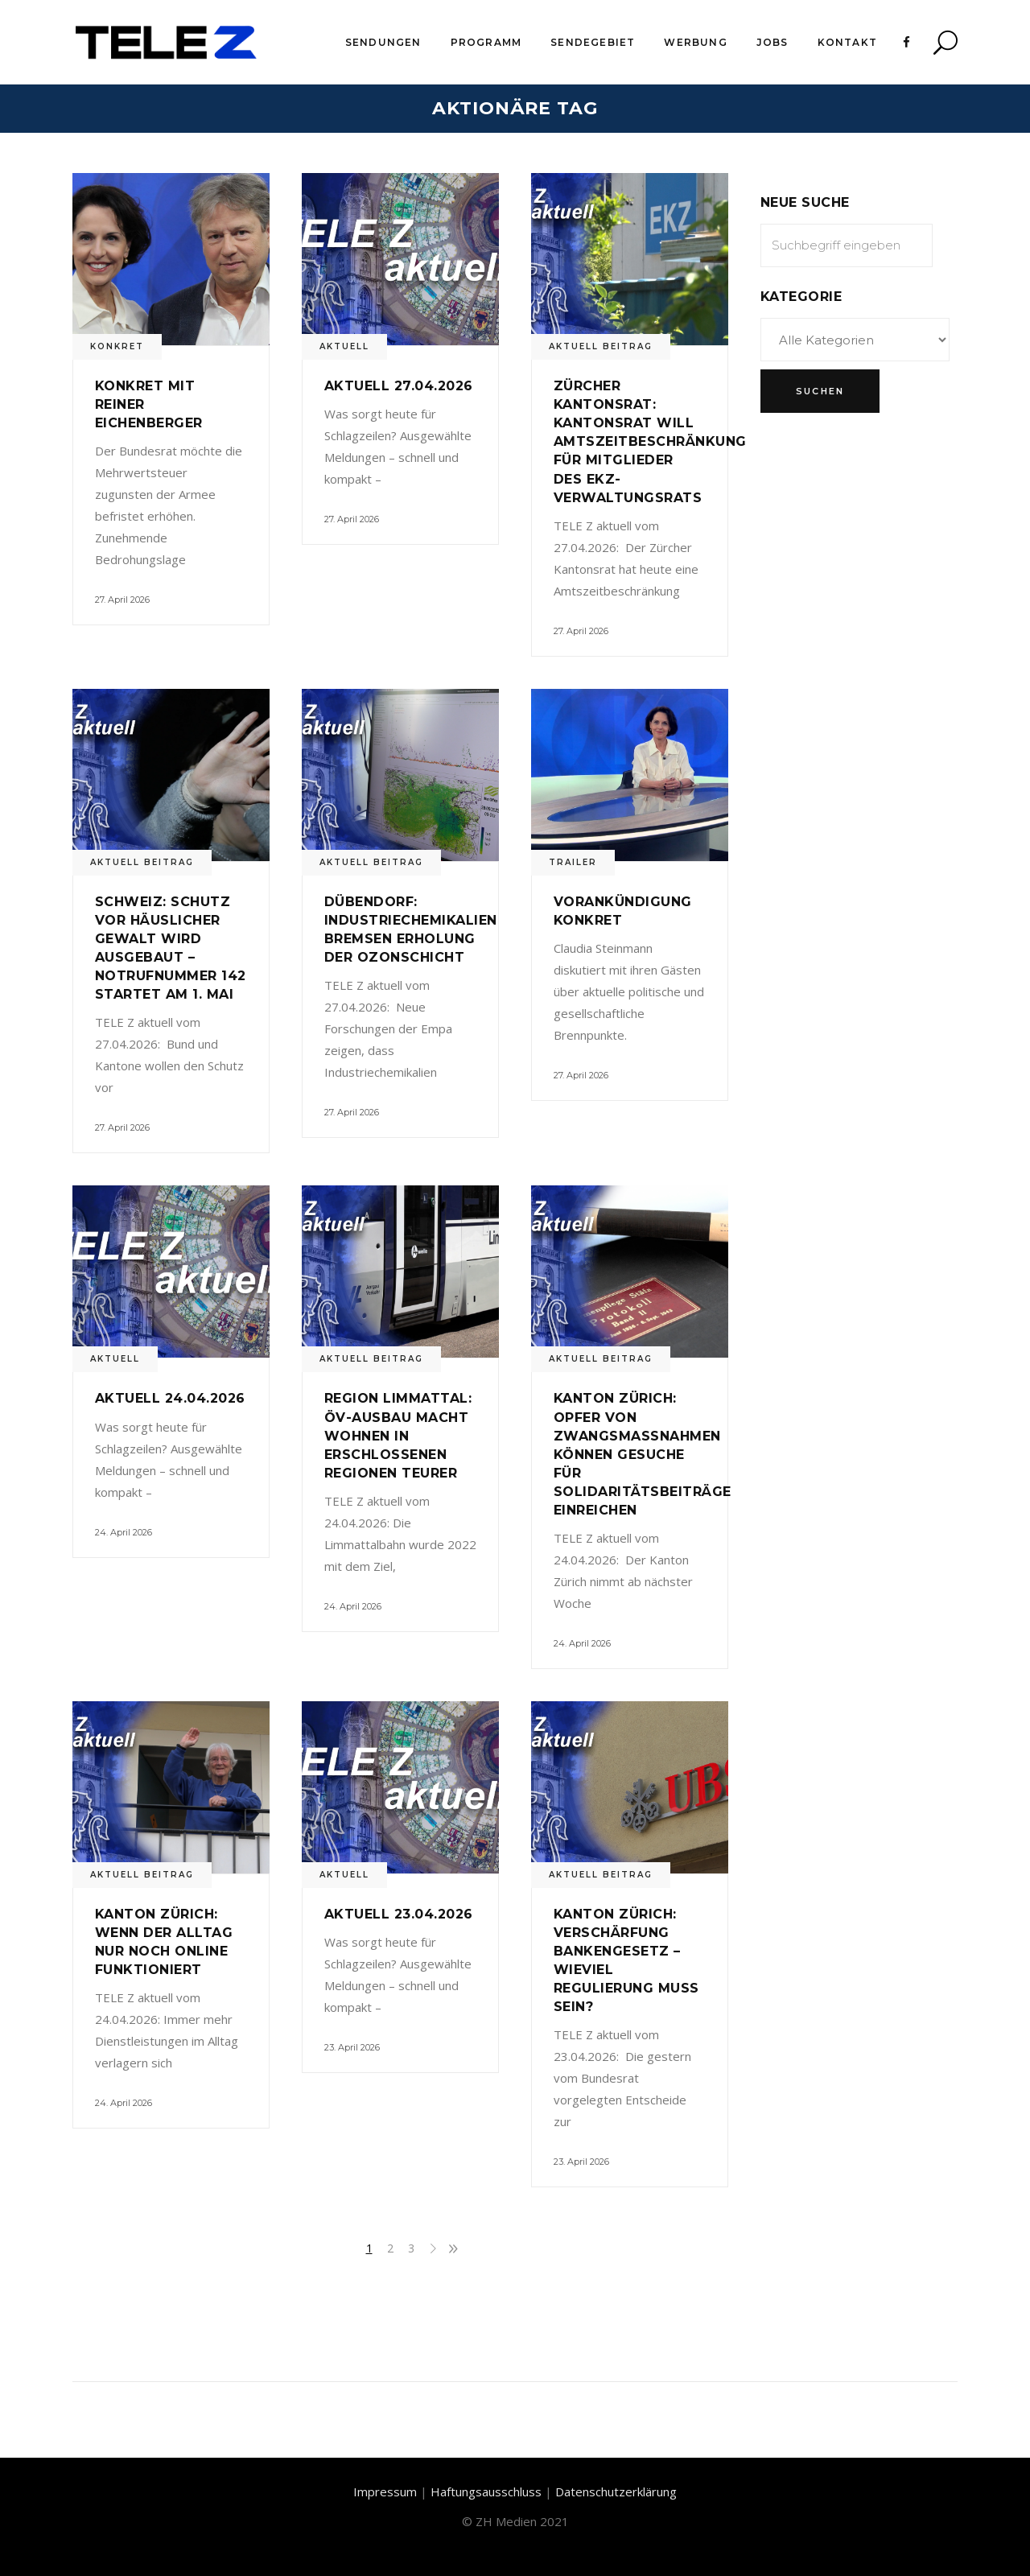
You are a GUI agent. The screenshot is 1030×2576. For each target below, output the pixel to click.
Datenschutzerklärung (616, 2491)
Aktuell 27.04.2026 (398, 386)
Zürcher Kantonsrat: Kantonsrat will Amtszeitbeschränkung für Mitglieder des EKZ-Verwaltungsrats (650, 441)
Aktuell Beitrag (601, 346)
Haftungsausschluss (486, 2491)
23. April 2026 (352, 2047)
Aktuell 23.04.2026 (398, 1914)
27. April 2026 (122, 599)
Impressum (385, 2491)
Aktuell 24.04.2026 (170, 1398)
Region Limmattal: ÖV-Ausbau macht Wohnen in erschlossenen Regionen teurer (398, 1435)
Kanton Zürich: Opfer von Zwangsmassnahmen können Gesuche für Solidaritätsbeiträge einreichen (642, 1454)
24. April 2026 (123, 1532)
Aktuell (344, 346)
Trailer (573, 862)
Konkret (117, 346)
